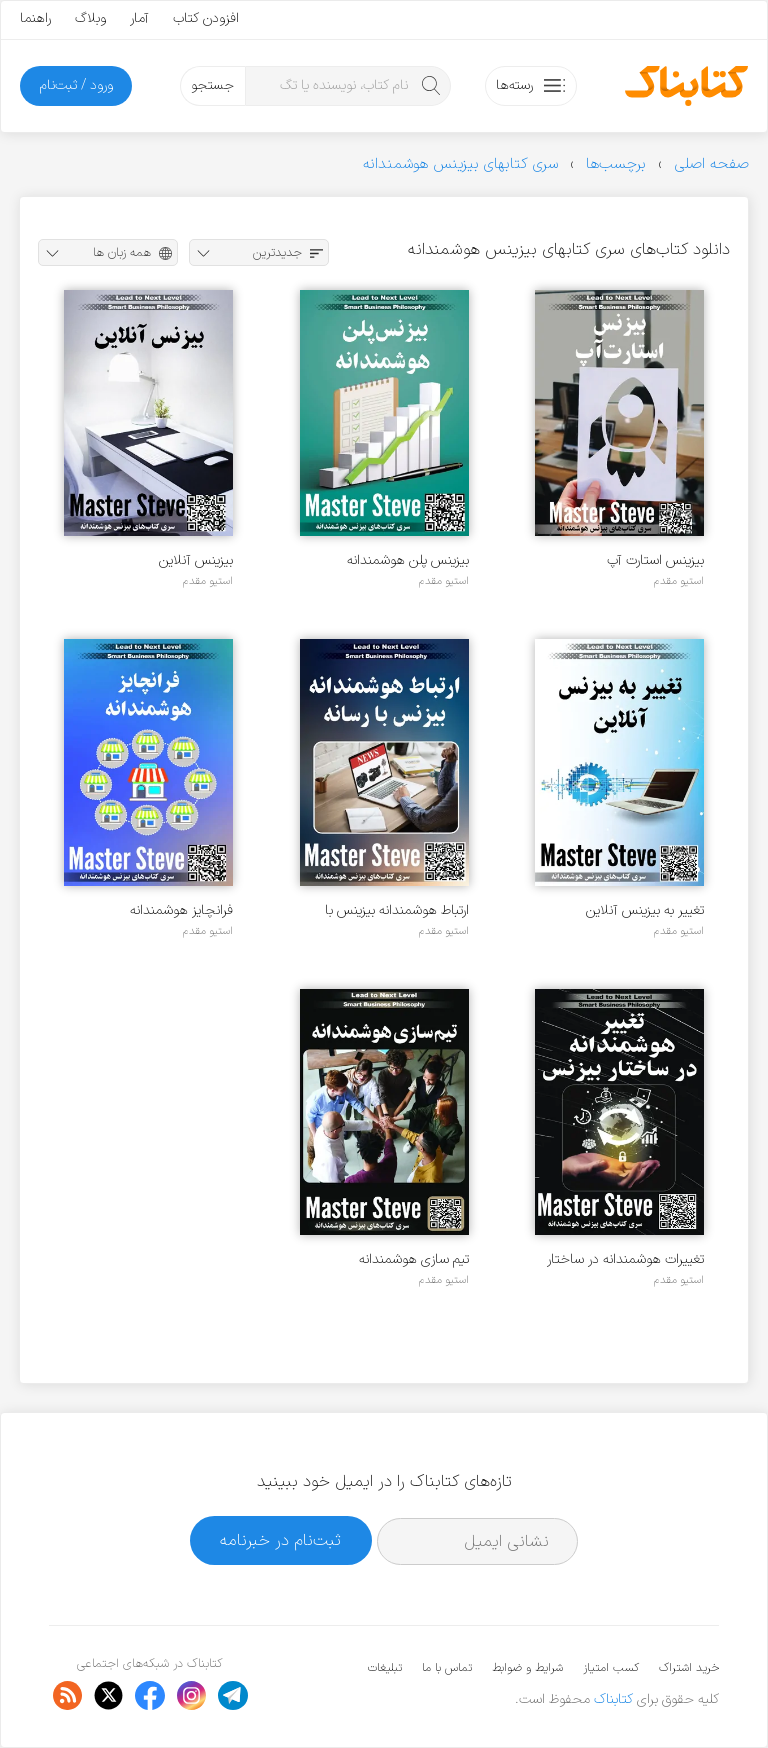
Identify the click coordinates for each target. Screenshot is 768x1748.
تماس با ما (447, 1668)
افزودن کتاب (206, 18)
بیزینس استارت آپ (655, 560)
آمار (139, 18)
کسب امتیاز (611, 1668)
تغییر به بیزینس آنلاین (645, 910)
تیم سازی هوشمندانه (414, 1259)
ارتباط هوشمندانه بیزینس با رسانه (397, 910)
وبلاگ (90, 18)
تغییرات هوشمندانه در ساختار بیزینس (625, 1259)
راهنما (35, 18)
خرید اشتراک (689, 1668)
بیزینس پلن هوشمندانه (408, 560)
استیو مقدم (679, 581)
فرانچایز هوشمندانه (181, 910)
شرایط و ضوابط (527, 1668)
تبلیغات (385, 1668)
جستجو (212, 85)
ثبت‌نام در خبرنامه (280, 1540)
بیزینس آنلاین (196, 560)
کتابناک (613, 1699)
